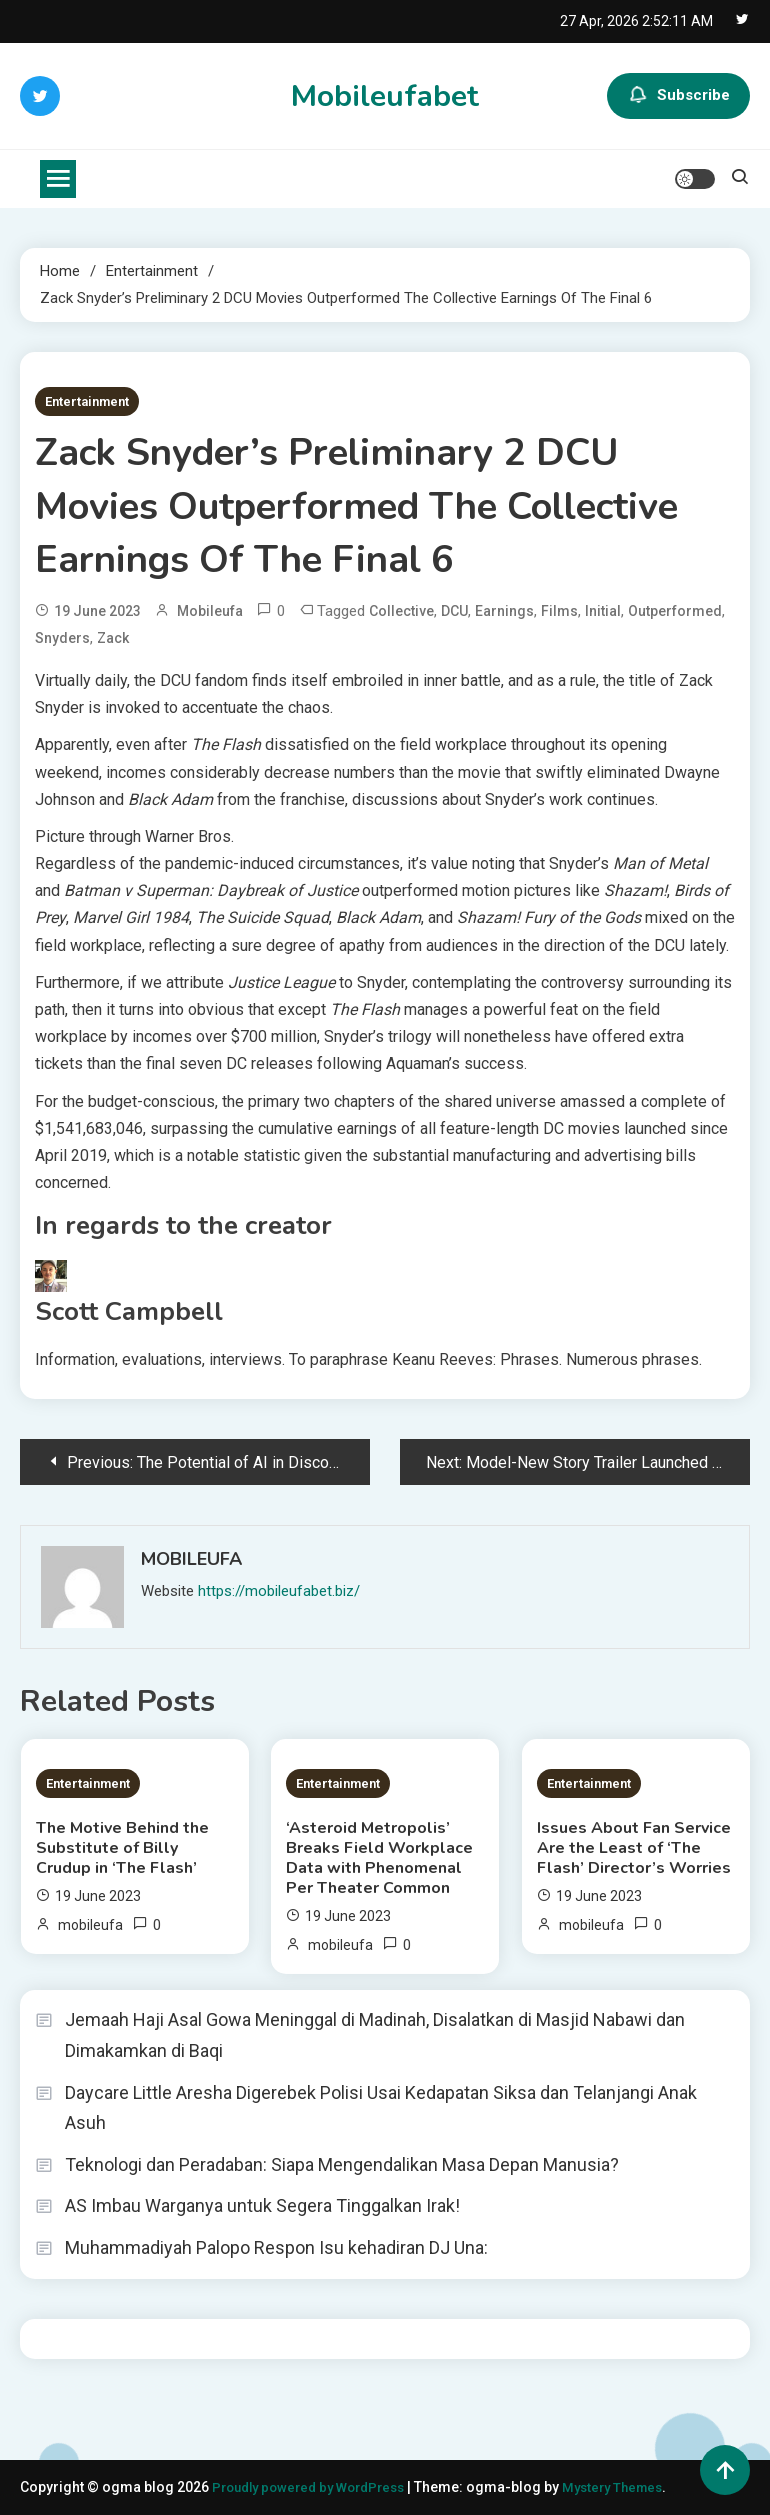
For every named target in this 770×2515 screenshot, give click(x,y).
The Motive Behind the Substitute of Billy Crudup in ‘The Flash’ (122, 1848)
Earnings (504, 611)
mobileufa (210, 611)
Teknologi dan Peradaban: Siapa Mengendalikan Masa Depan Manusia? (342, 2164)
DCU (454, 611)
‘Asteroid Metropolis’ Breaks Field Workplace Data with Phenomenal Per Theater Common (379, 1858)
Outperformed (675, 611)
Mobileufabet (385, 96)
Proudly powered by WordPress (318, 2487)
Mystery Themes (633, 2487)
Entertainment (87, 401)
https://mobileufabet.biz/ (279, 1591)
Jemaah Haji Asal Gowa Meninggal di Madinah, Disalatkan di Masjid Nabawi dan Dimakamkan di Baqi (375, 2035)
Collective (401, 611)
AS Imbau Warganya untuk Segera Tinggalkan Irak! (262, 2205)
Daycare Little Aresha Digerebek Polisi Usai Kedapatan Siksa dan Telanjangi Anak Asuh (381, 2108)
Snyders (62, 638)
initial (603, 611)
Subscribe (678, 96)
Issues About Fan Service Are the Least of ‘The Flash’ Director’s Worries (634, 1848)
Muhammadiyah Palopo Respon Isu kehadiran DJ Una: (276, 2247)
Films (559, 611)
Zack (113, 638)
